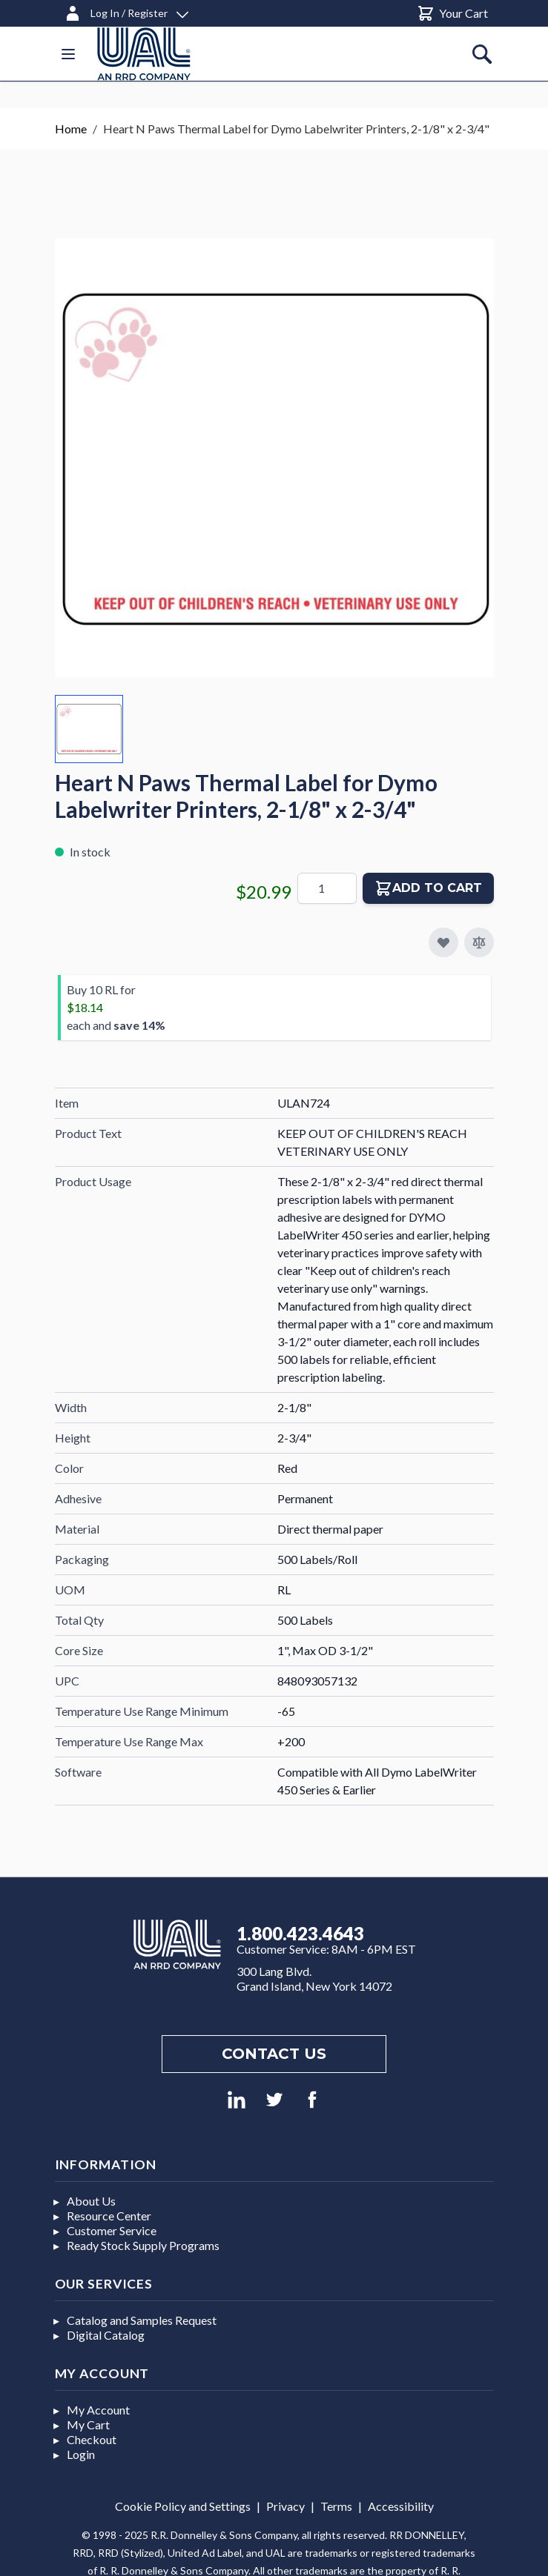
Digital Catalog (106, 2335)
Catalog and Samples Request (142, 2320)
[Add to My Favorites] (443, 942)
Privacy (285, 2506)
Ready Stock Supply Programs (143, 2245)
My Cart (88, 2424)
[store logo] (143, 54)
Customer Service (111, 2230)
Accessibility (401, 2506)
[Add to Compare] (479, 942)
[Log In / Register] (126, 10)
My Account (98, 2410)
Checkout (91, 2439)
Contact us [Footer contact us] (274, 2054)
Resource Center (109, 2216)
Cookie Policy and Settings (183, 2506)
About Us (91, 2201)
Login (81, 2454)
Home (71, 129)
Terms (336, 2506)
